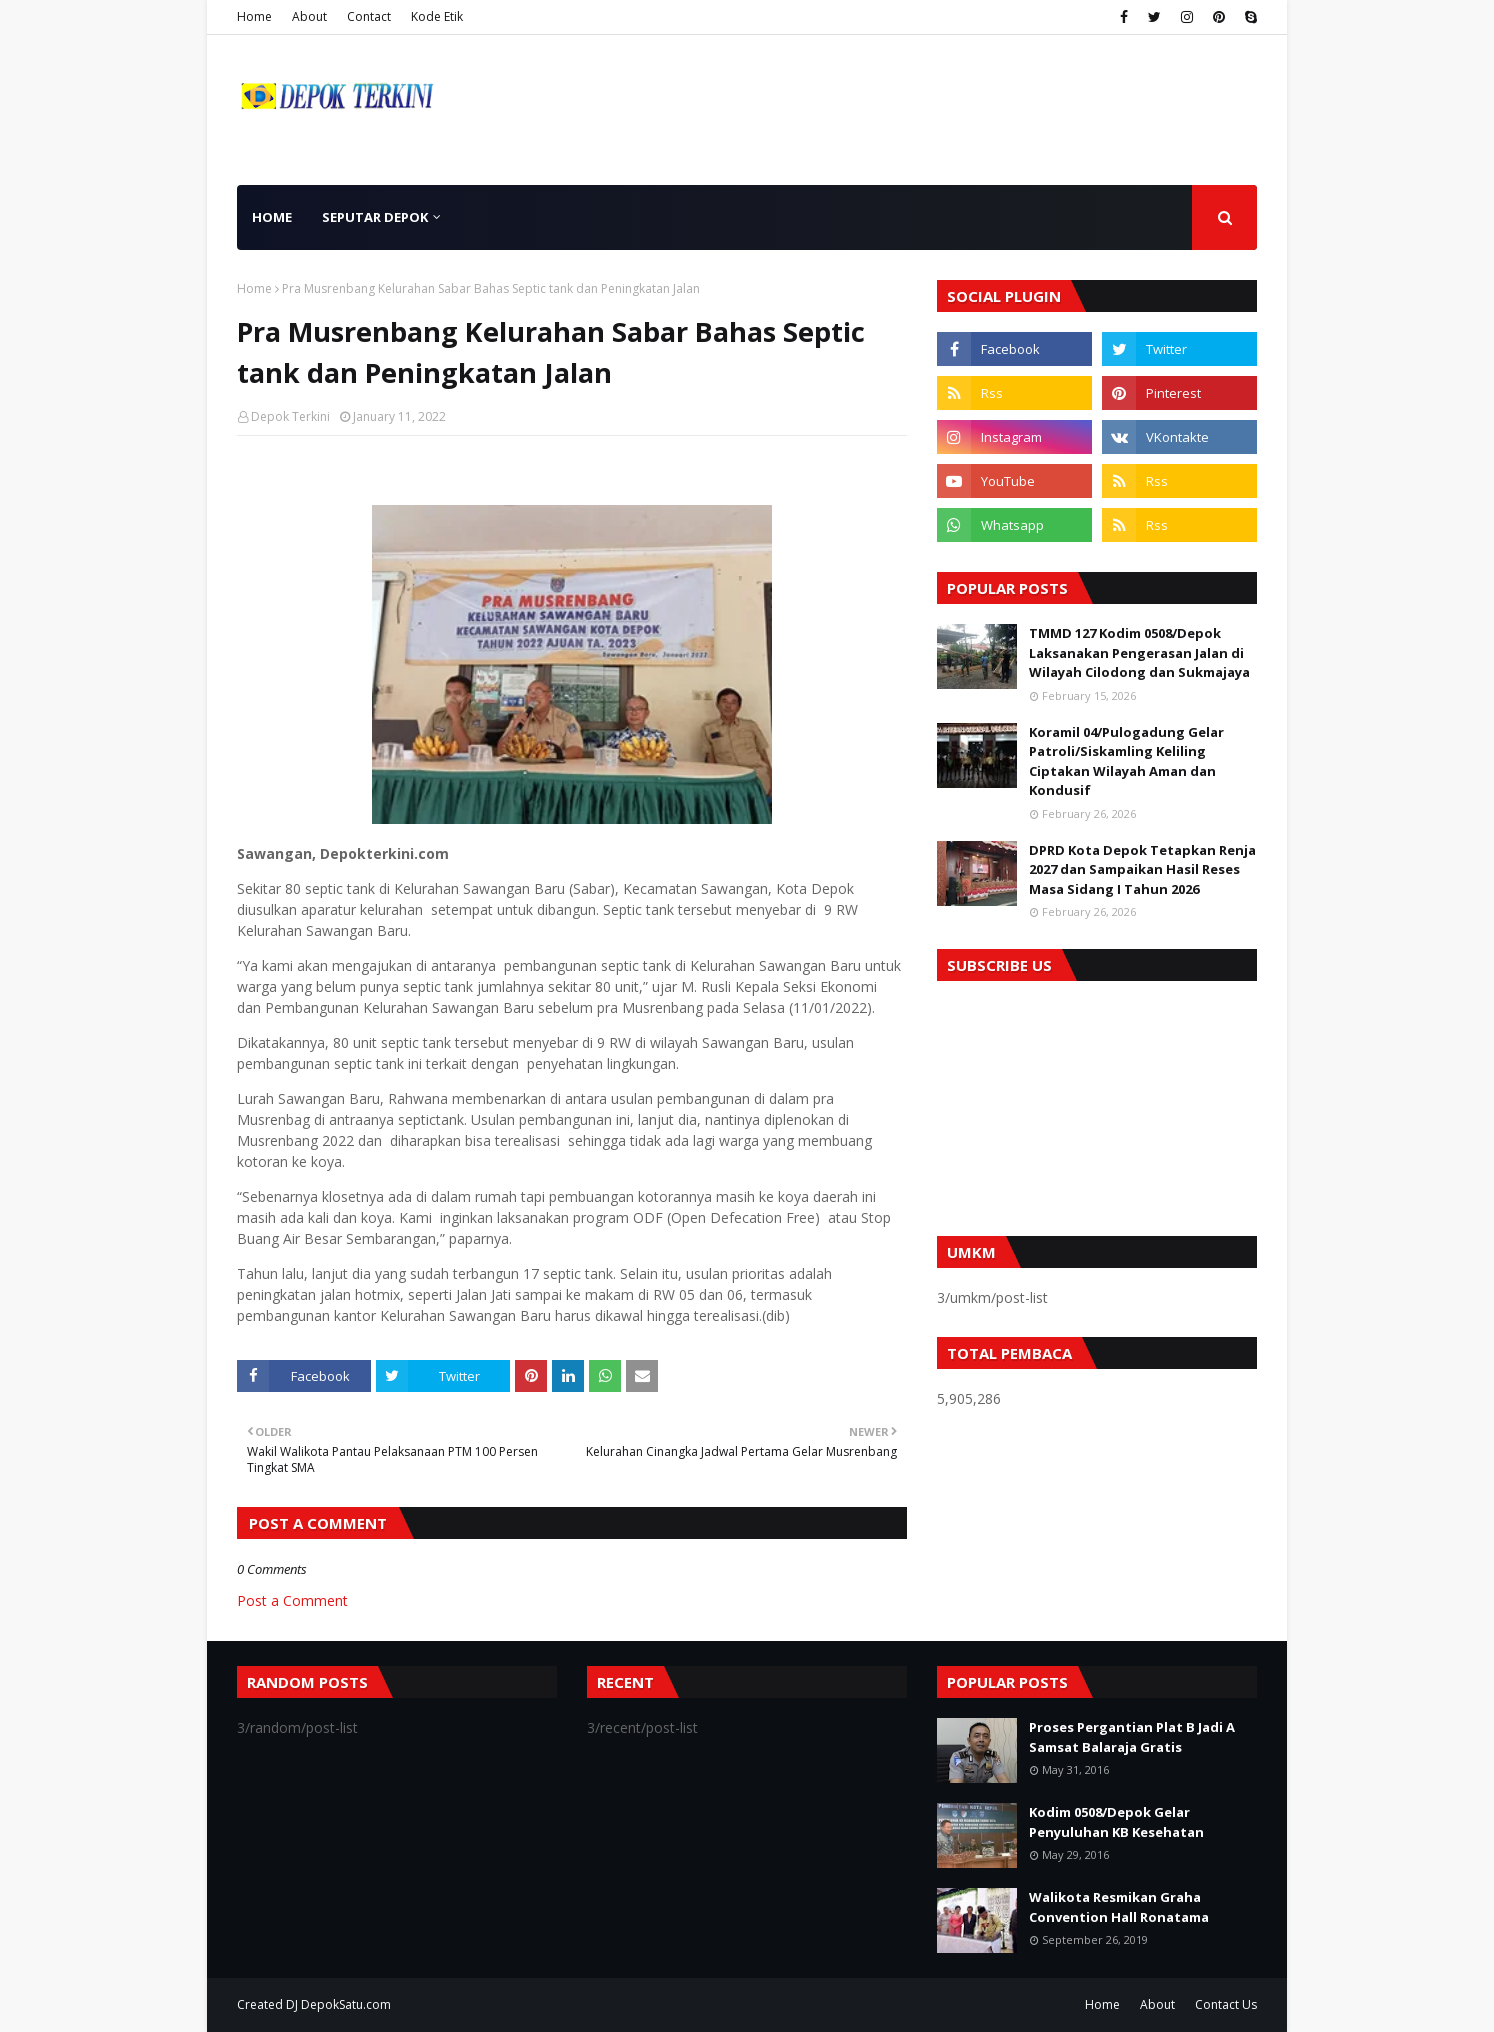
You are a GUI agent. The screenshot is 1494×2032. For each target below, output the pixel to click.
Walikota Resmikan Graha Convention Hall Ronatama (1119, 1907)
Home (254, 16)
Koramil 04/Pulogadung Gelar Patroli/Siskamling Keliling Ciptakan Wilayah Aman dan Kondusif (1126, 761)
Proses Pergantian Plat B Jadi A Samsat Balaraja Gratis (1132, 1737)
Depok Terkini (290, 416)
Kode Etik (437, 16)
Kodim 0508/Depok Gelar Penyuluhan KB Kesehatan (1116, 1822)
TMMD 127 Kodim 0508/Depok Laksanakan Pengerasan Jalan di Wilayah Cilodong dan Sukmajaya (1139, 652)
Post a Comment (292, 1600)
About (309, 16)
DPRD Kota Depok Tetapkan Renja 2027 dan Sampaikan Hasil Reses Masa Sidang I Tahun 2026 (1142, 869)
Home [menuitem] (272, 217)
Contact (369, 16)
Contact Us (1226, 2004)
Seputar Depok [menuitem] (375, 217)
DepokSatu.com (346, 2004)
